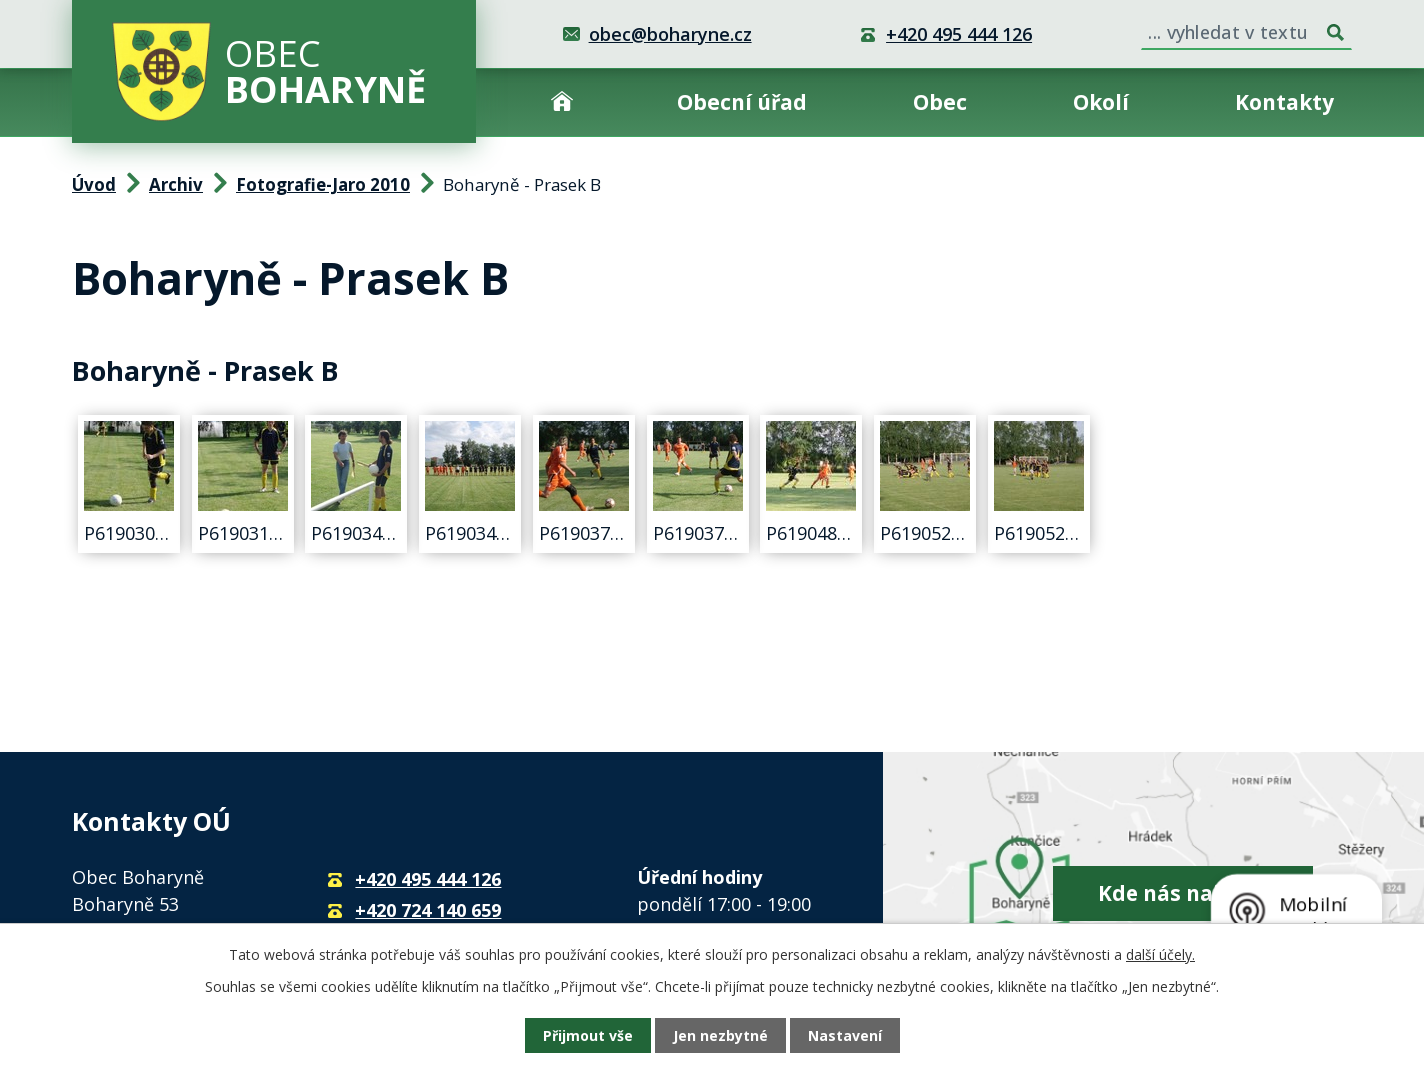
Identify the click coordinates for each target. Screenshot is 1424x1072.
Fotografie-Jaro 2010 (323, 184)
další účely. (1160, 954)
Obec (940, 102)
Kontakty (1284, 102)
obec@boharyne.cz (670, 34)
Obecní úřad (742, 102)
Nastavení (845, 1035)
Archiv (176, 184)
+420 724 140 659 (428, 910)
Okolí (1101, 102)
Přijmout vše (588, 1035)
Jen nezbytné (720, 1035)
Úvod (562, 102)
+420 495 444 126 (959, 34)
